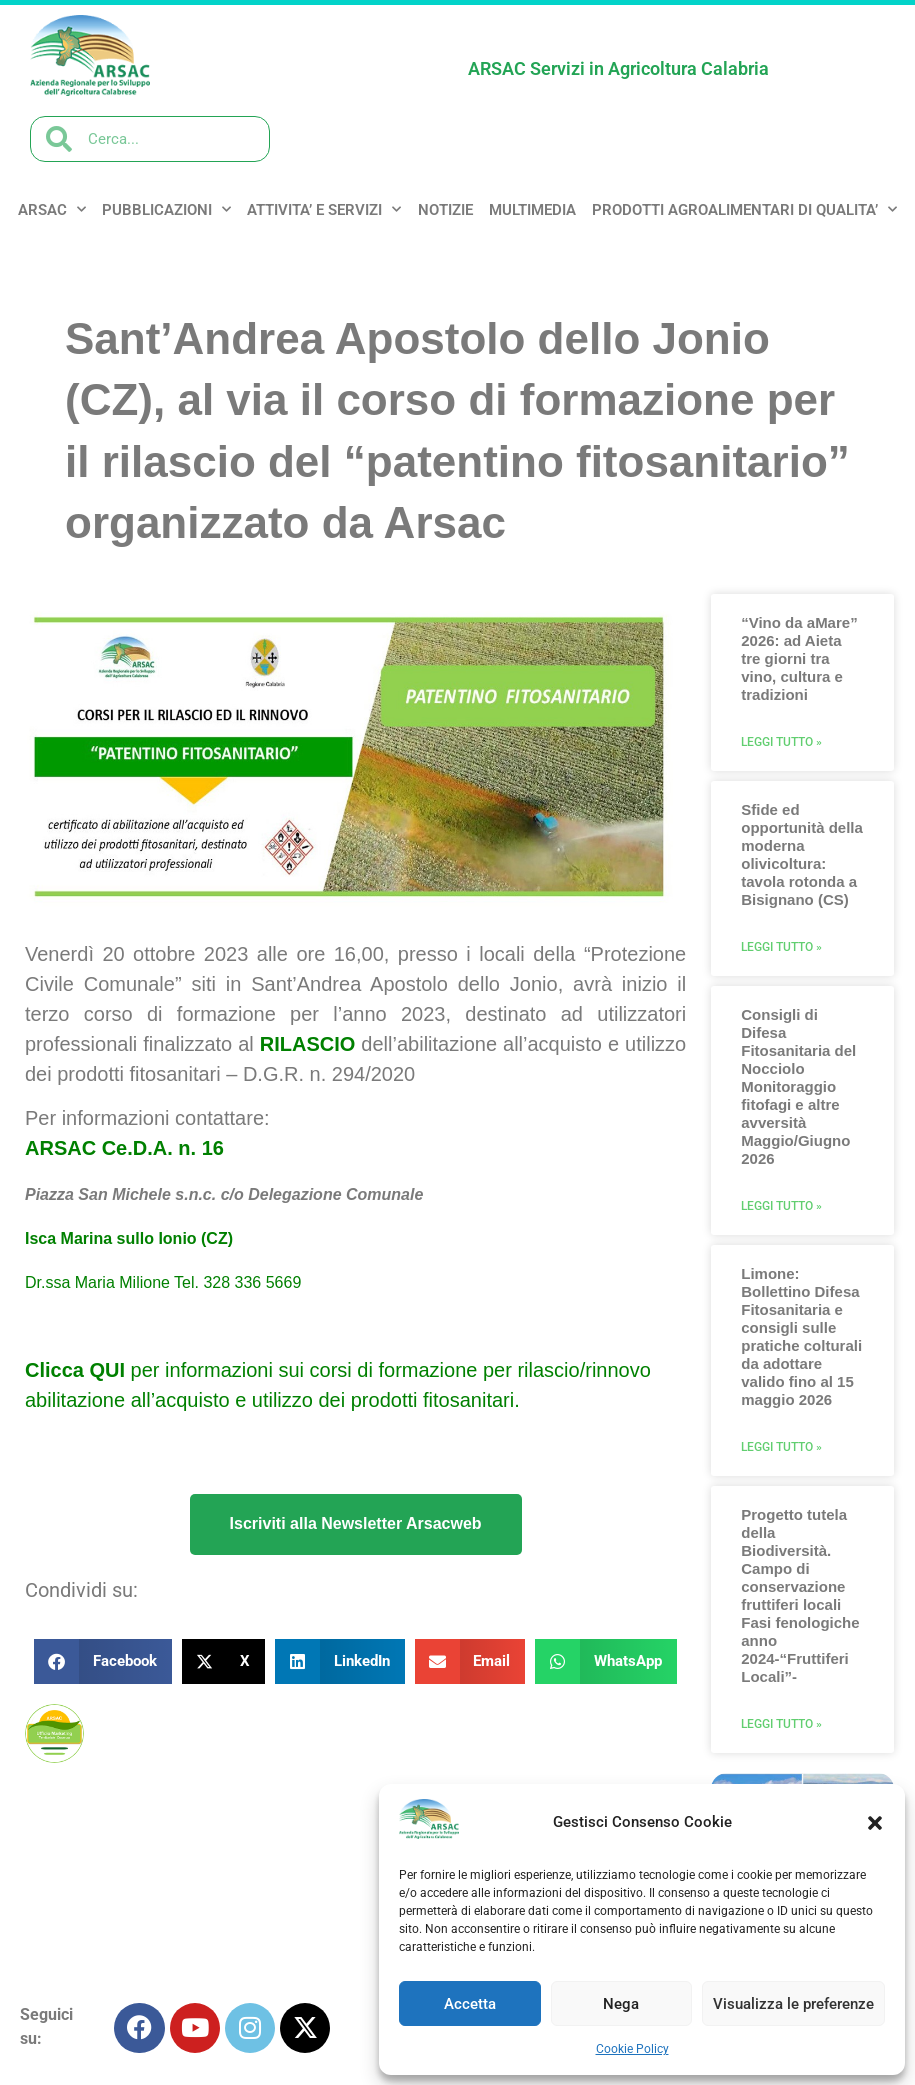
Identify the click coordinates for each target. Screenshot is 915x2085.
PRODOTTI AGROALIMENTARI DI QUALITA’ (744, 209)
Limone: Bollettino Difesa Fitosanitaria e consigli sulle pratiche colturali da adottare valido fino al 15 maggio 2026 (801, 1336)
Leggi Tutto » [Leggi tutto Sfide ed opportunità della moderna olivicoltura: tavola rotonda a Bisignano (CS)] (781, 947)
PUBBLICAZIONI (166, 209)
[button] (875, 1823)
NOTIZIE (445, 210)
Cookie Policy (632, 2049)
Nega (621, 2004)
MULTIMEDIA (532, 210)
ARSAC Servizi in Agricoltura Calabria (618, 68)
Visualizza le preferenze (793, 2004)
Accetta (470, 2004)
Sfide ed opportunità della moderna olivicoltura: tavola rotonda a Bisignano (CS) (802, 854)
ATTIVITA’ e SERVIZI (324, 209)
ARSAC (52, 209)
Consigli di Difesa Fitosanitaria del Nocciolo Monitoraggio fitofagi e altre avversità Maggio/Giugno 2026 (798, 1086)
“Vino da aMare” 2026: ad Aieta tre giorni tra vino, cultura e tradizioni (799, 658)
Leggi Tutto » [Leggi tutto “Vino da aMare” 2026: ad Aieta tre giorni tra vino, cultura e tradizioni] (781, 742)
